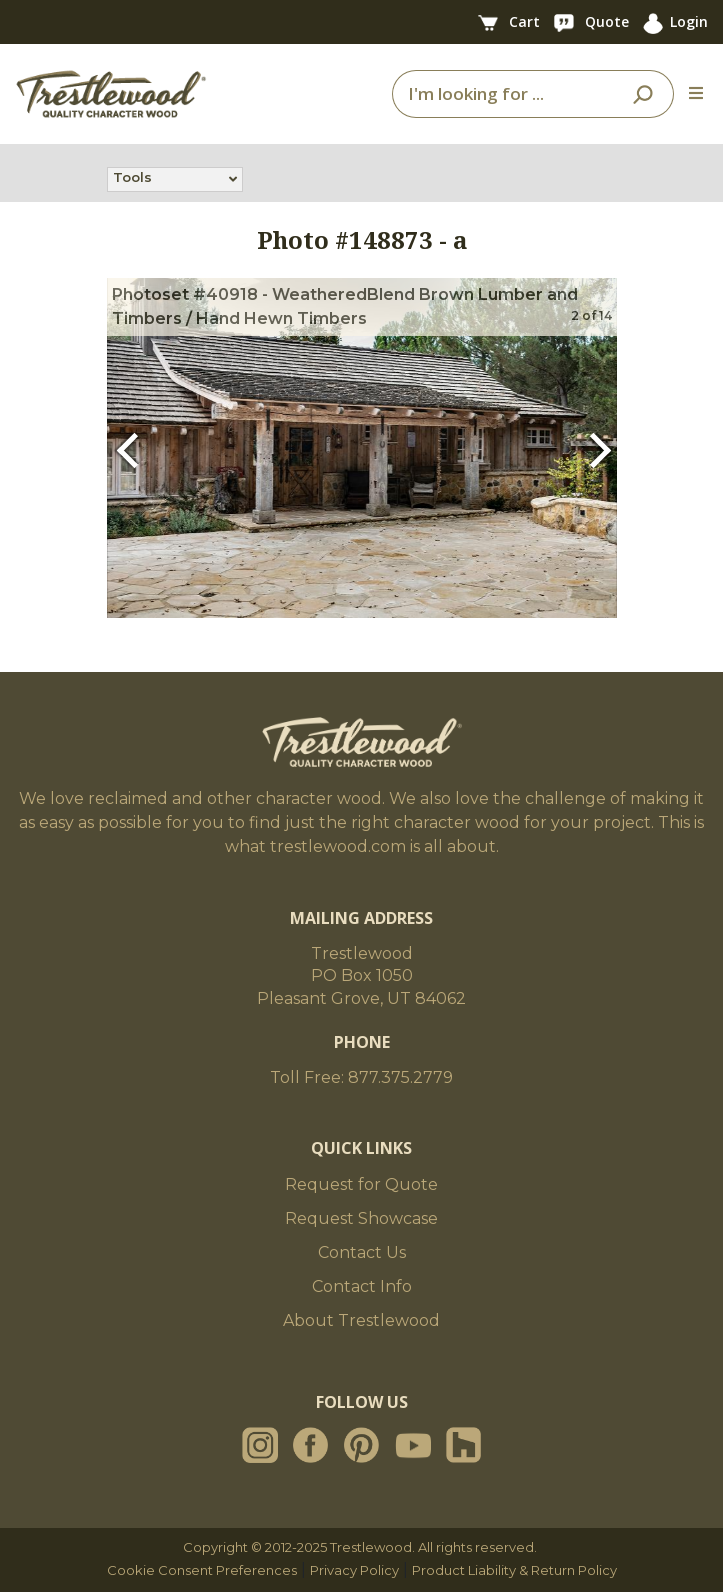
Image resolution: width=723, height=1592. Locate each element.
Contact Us (362, 1252)
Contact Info (362, 1286)
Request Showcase (361, 1218)
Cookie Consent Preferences (202, 1570)
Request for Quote (361, 1184)
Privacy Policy (354, 1570)
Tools (132, 179)
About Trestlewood (361, 1320)
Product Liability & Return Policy (514, 1570)
